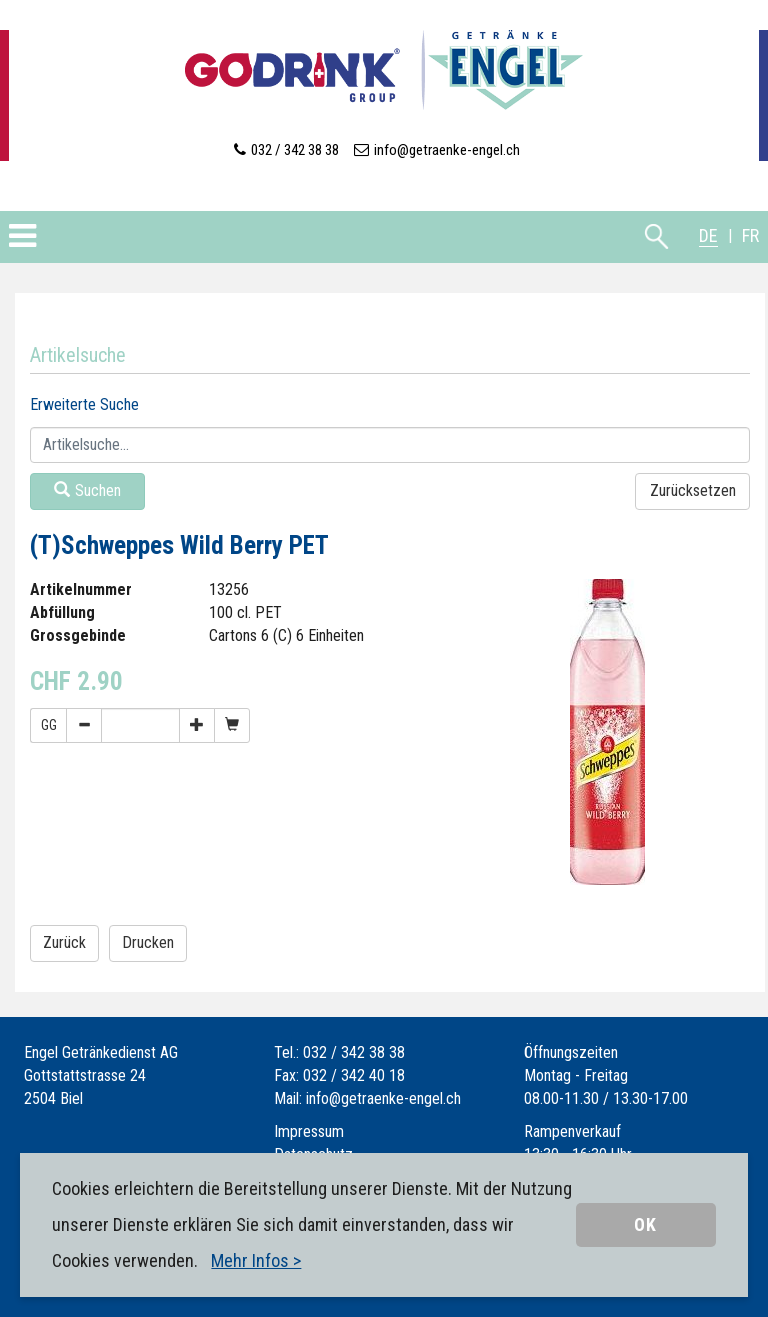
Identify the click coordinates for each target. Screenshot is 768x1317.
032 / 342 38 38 (295, 150)
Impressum (309, 1131)
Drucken (148, 942)
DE (708, 235)
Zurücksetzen (693, 490)
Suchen (87, 490)
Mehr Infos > (256, 1260)
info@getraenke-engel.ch (447, 150)
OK (645, 1224)
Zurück (64, 942)
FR (750, 235)
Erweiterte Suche (84, 404)
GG (49, 725)
